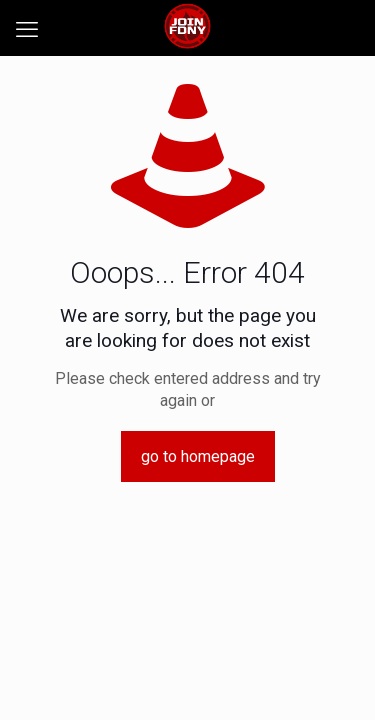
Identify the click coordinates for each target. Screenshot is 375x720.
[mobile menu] (27, 30)
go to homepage (198, 456)
